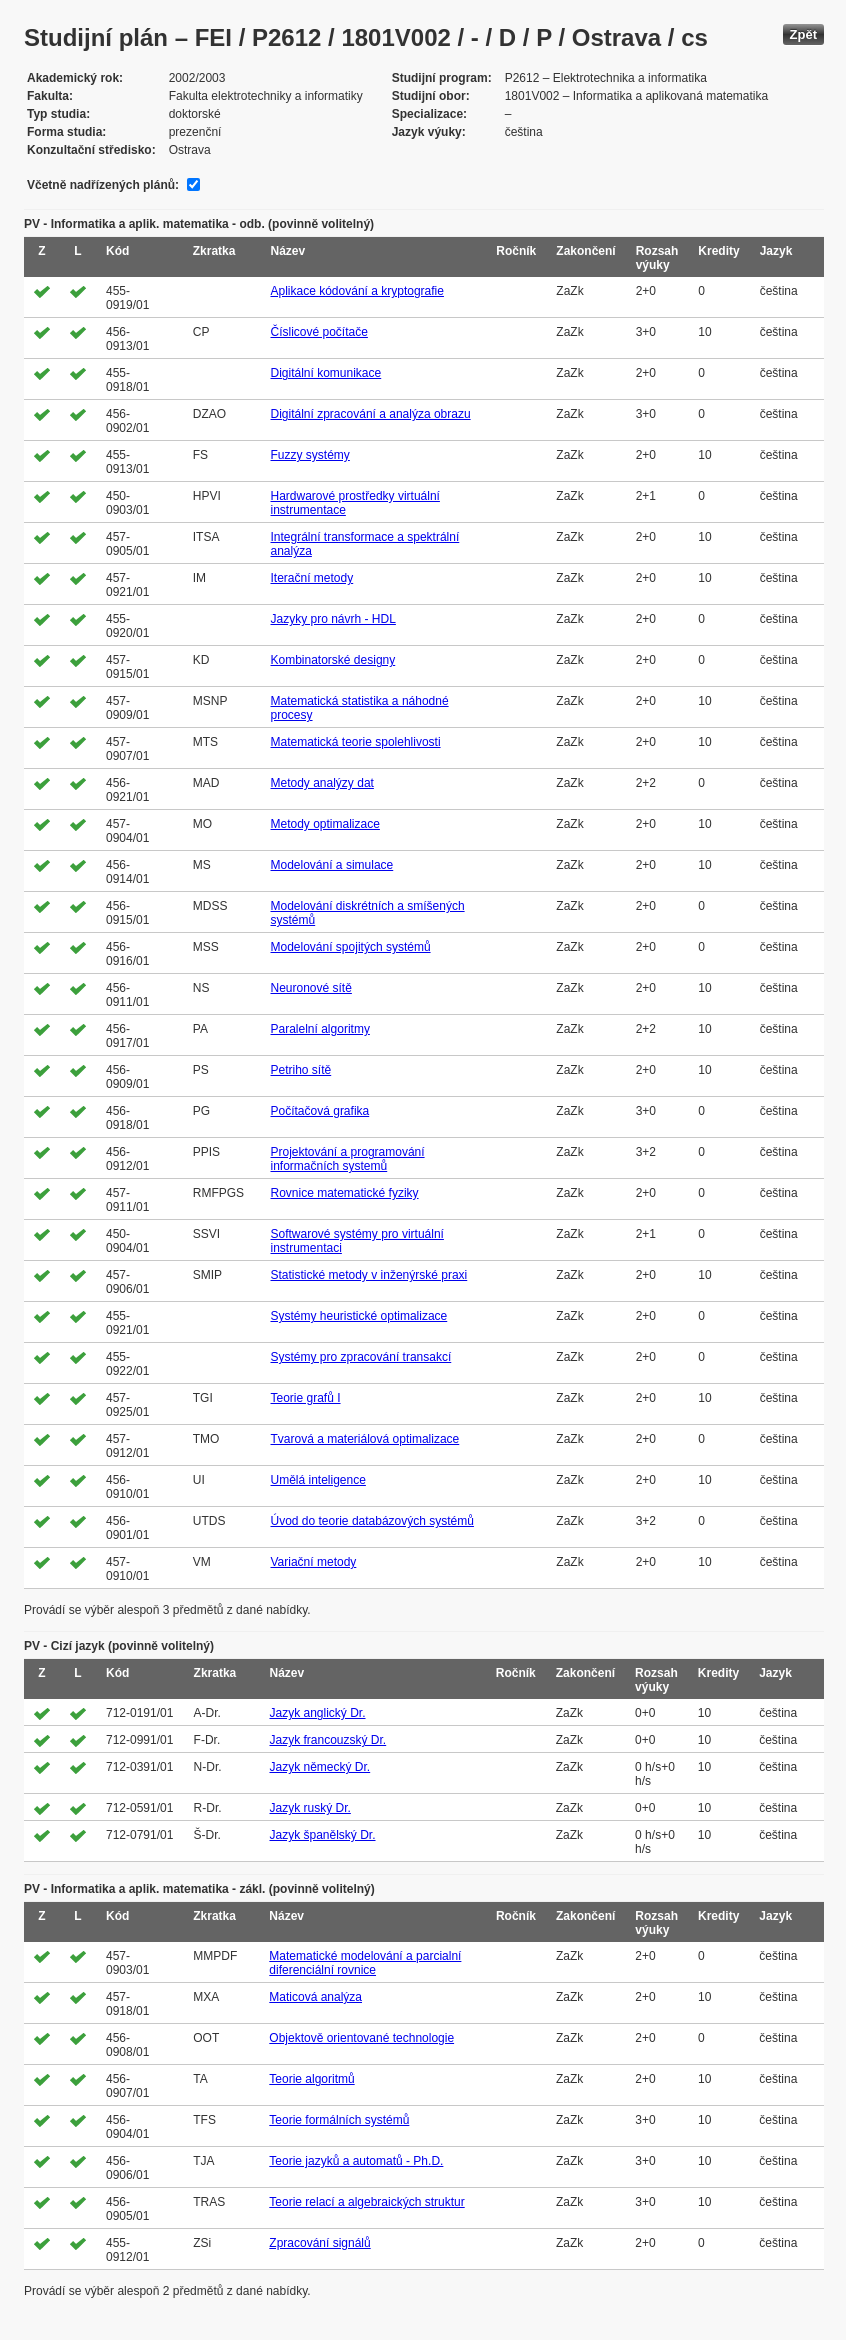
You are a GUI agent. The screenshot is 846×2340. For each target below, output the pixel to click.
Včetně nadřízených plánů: (103, 185)
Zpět (803, 34)
